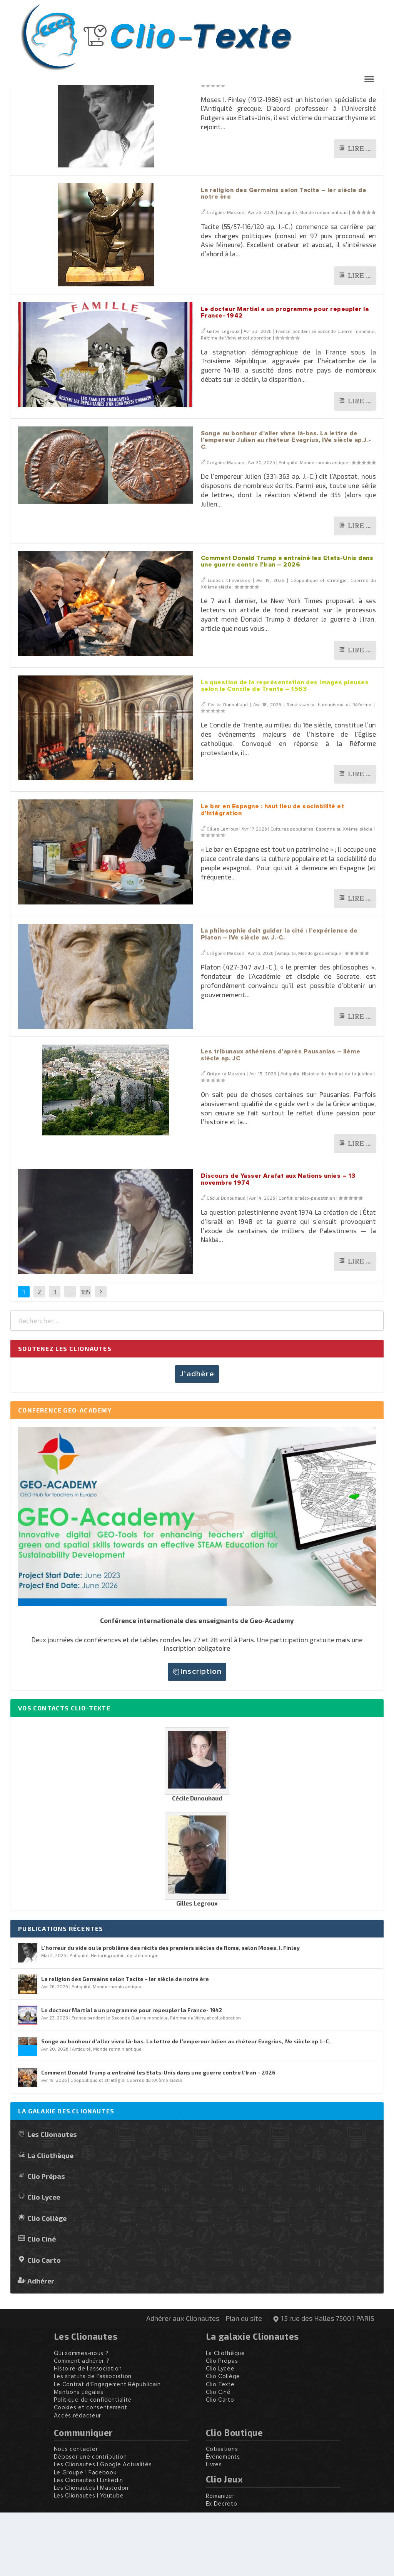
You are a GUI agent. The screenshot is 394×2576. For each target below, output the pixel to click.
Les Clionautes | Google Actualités (103, 2528)
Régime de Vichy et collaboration (236, 401)
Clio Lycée (220, 2432)
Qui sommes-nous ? (81, 2417)
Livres (214, 2528)
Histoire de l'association (88, 2432)
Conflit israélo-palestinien (307, 1261)
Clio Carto (44, 2323)
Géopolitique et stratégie (318, 643)
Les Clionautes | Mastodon (91, 2551)
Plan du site (243, 2381)
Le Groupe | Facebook (85, 2536)
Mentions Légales (79, 2456)
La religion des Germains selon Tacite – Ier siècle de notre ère (125, 2042)
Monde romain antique (323, 275)
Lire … (359, 212)
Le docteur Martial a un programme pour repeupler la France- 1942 (131, 2073)
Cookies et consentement (90, 2471)
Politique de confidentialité (93, 2463)
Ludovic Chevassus (229, 643)
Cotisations (222, 2513)
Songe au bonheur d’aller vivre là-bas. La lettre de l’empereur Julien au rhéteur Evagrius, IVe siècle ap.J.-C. (286, 503)
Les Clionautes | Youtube (89, 2559)
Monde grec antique (319, 1016)
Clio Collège (47, 2281)
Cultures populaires (292, 892)
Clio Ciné (41, 2302)
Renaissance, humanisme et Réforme (329, 768)
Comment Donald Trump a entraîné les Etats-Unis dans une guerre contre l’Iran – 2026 (287, 625)
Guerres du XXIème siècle (154, 2143)
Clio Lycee (43, 2260)
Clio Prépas (46, 2239)
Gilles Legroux (223, 394)
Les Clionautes (52, 2197)
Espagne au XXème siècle (344, 892)
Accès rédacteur (78, 2479)
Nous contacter (76, 2513)
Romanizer (220, 2560)
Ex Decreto (221, 2567)
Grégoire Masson (226, 142)
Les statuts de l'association (93, 2440)
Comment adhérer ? (82, 2424)
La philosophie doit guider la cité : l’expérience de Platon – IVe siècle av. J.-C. (279, 997)
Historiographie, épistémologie (337, 142)
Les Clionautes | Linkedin (89, 2544)
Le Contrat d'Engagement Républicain (107, 2448)
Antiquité (291, 142)
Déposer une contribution (90, 2520)
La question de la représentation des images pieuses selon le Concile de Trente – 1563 (285, 749)
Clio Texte (220, 2448)
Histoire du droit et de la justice (337, 1137)
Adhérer (40, 2344)
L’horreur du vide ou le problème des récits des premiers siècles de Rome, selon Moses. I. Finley (277, 123)
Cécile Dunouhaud (228, 768)
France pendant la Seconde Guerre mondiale (325, 394)
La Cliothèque (50, 2219)
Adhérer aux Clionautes (182, 2381)
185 (85, 1355)
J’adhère (197, 1437)
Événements (223, 2520)
